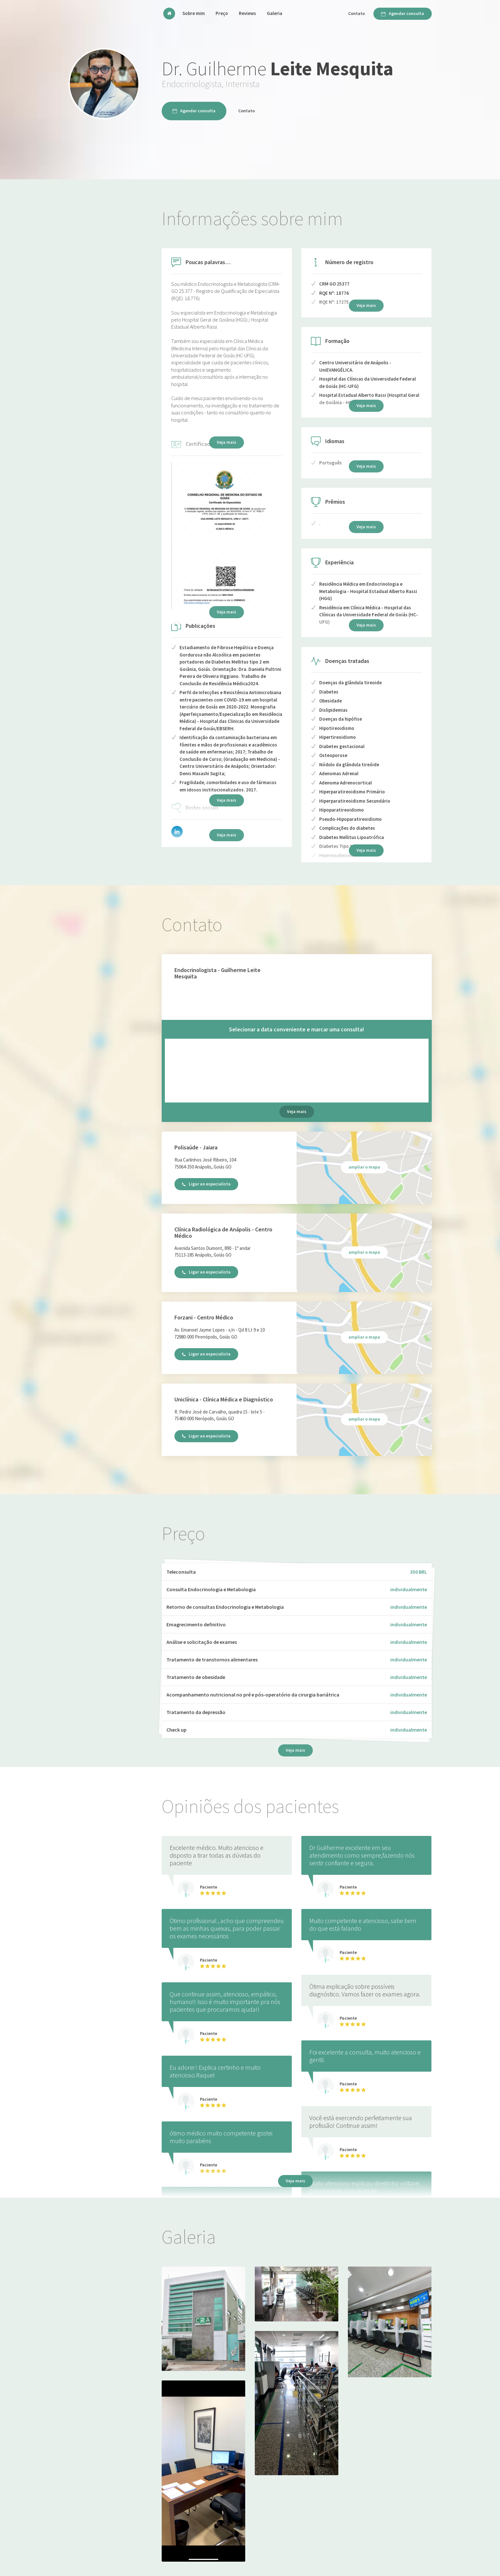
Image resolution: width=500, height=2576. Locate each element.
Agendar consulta (402, 13)
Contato (356, 13)
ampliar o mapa (364, 1167)
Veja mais (366, 850)
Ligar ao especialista (206, 1184)
